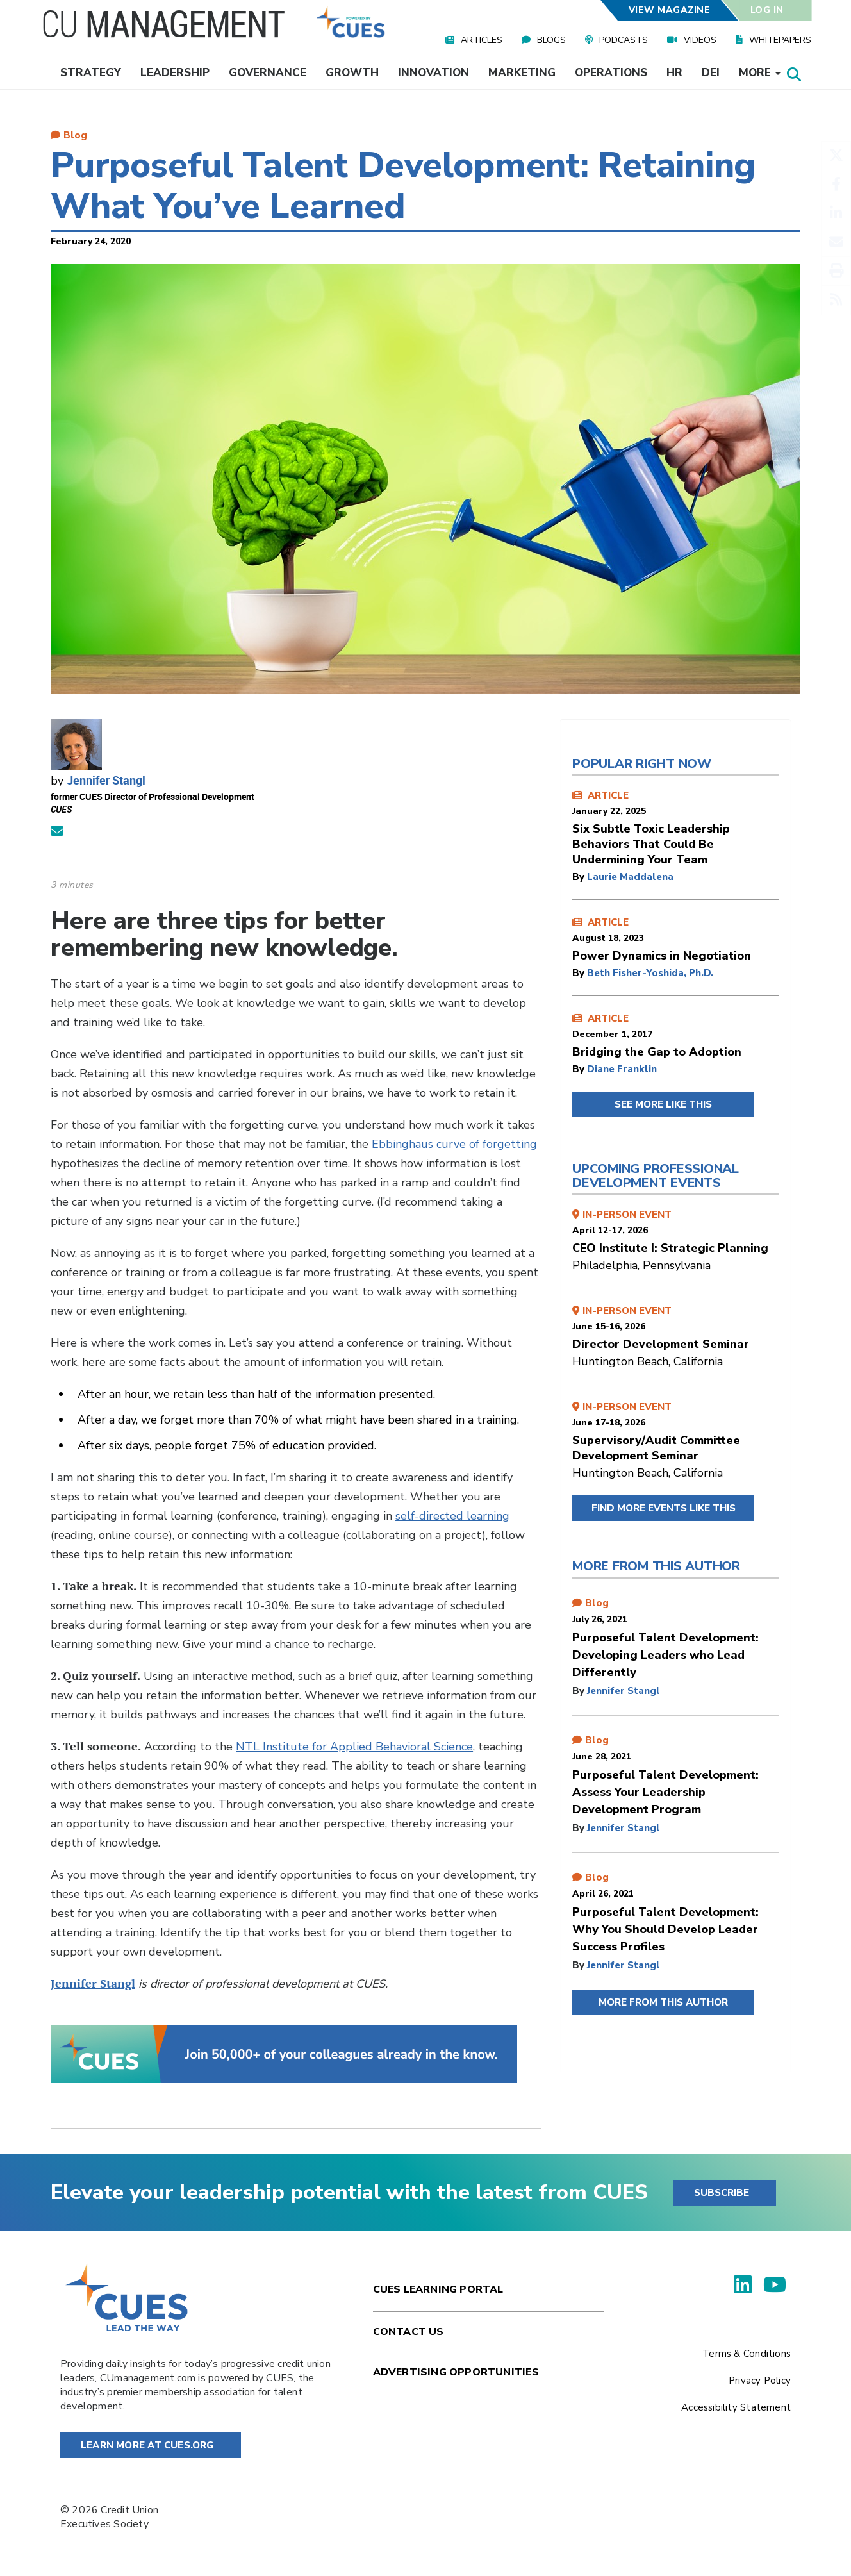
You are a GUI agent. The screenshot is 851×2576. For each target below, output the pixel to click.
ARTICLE (675, 828)
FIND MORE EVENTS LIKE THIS (663, 1508)
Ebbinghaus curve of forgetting (454, 1144)
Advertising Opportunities (456, 2372)
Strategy (90, 72)
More (760, 72)
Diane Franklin (622, 1069)
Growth (352, 72)
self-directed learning (452, 1516)
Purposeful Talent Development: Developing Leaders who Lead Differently (665, 1655)
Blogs (551, 40)
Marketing (522, 72)
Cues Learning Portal (438, 2289)
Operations (611, 72)
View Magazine (669, 10)
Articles (481, 40)
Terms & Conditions (746, 2353)
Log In (767, 10)
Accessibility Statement (736, 2407)
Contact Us (408, 2332)
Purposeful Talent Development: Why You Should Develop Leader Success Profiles (665, 1929)
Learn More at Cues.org (147, 2445)
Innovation (433, 72)
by (579, 876)
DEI (711, 72)
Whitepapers (780, 40)
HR (674, 72)
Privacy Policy (760, 2380)
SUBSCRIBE (721, 2192)
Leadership (175, 72)
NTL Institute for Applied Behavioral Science (354, 1746)
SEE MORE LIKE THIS (663, 1104)
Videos (700, 40)
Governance (267, 72)
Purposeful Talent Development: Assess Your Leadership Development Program (665, 1792)
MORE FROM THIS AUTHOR (663, 2002)
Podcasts (623, 40)
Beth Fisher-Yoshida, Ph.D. (650, 973)
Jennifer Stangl (106, 780)
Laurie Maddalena (630, 876)
